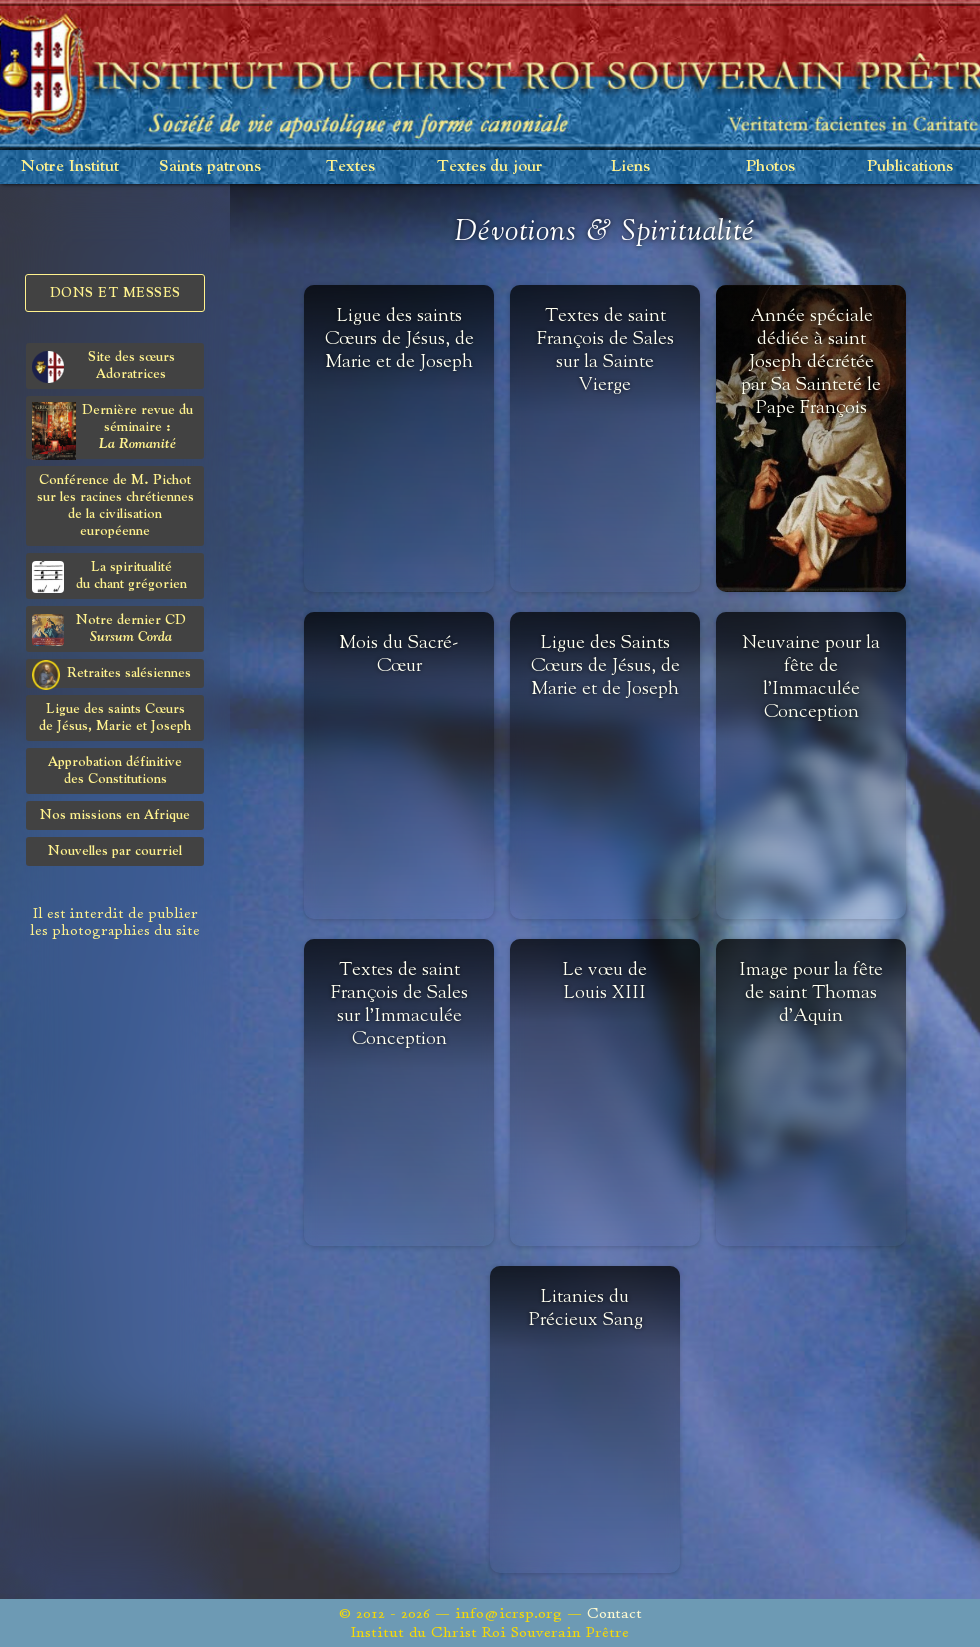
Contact (614, 1613)
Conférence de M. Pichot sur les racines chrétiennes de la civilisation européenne (115, 505)
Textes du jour (490, 166)
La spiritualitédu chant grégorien (109, 576)
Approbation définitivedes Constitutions (115, 770)
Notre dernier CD (109, 629)
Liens (630, 166)
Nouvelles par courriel (115, 851)
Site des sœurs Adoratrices (103, 366)
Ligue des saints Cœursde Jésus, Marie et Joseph (115, 717)
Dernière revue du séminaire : (112, 430)
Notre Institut (70, 166)
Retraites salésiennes (111, 674)
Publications (910, 166)
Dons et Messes (115, 293)
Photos (770, 166)
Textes (350, 166)
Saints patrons (210, 166)
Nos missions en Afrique (115, 815)
